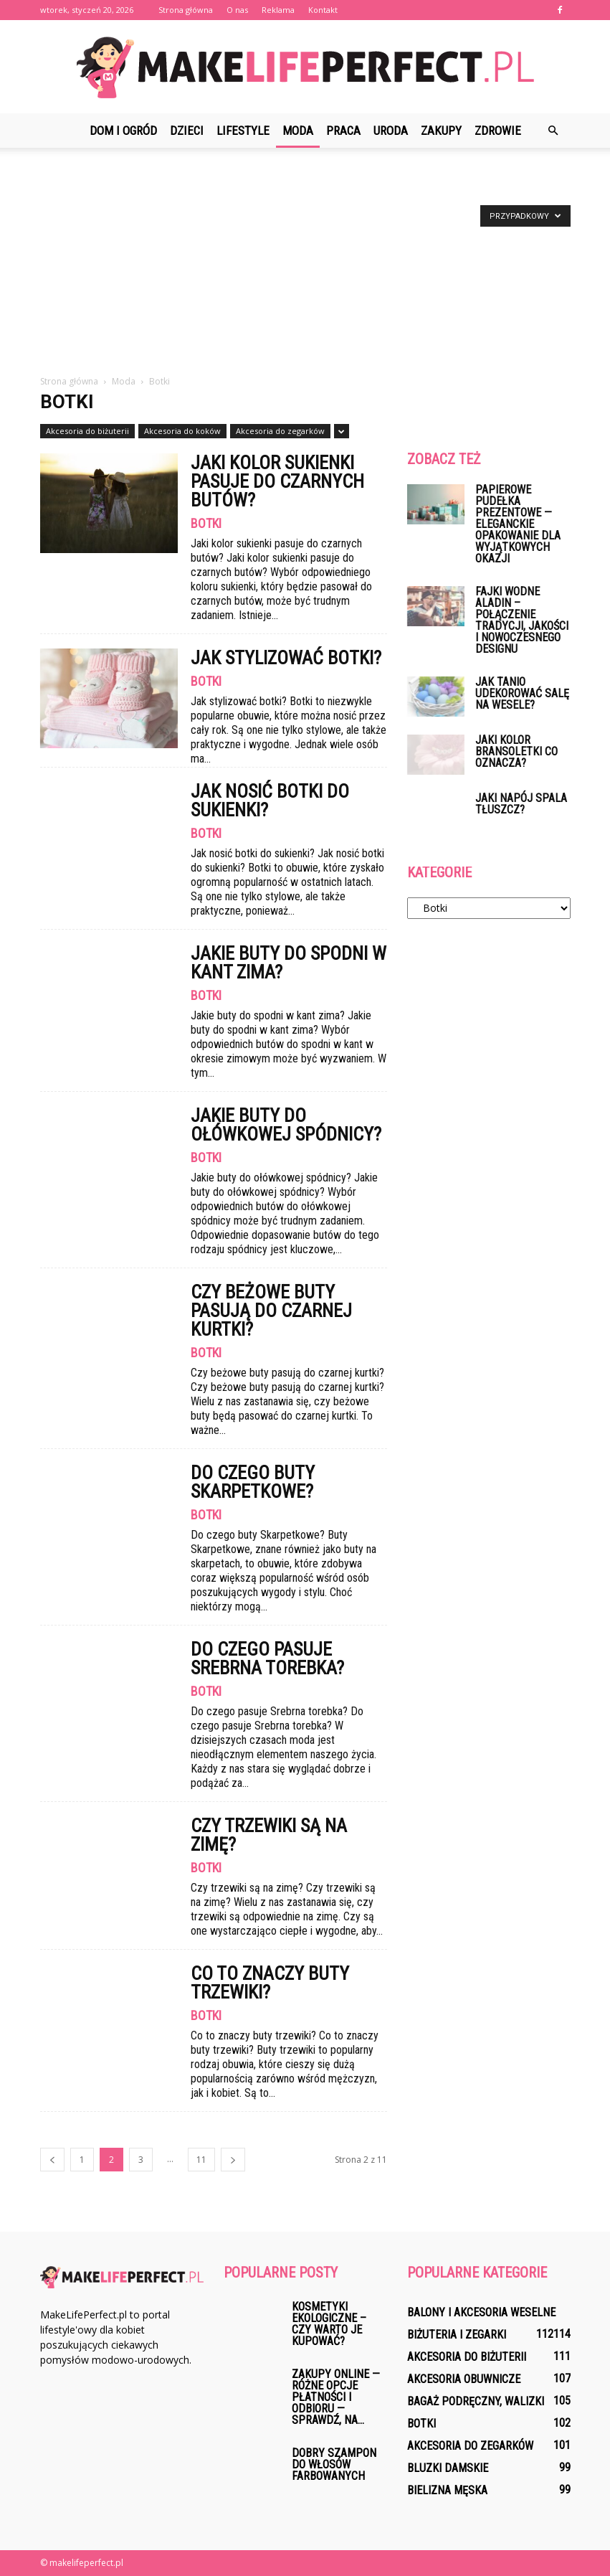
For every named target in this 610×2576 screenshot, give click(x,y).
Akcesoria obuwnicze (463, 2379)
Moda (297, 130)
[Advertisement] (305, 266)
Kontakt (323, 9)
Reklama (278, 9)
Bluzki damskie (447, 2468)
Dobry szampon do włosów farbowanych (334, 2464)
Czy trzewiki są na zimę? (269, 1835)
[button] (553, 130)
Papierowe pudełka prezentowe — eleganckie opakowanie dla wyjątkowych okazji (518, 524)
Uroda (390, 130)
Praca (343, 130)
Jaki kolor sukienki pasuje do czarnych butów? (277, 481)
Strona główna (185, 9)
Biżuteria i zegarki (456, 2334)
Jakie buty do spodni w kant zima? (288, 963)
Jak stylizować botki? (286, 658)
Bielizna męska (447, 2490)
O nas (237, 9)
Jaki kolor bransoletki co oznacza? (516, 751)
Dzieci (187, 130)
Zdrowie (498, 130)
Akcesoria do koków (182, 430)
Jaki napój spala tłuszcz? (521, 803)
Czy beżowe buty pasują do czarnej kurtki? (271, 1310)
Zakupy (441, 130)
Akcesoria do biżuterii (87, 430)
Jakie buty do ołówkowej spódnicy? (286, 1125)
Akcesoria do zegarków (280, 430)
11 (201, 2159)
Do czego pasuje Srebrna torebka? (267, 1658)
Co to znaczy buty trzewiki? (270, 1983)
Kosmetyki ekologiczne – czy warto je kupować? (329, 2324)
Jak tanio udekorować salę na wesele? (522, 693)
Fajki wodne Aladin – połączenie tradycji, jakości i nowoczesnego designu (521, 620)
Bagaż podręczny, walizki (475, 2401)
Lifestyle (243, 130)
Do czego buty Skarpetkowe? (253, 1482)
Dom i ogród (123, 130)
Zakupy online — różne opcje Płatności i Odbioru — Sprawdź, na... (336, 2397)
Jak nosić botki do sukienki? (270, 800)
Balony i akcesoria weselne (481, 2312)
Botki (206, 523)
